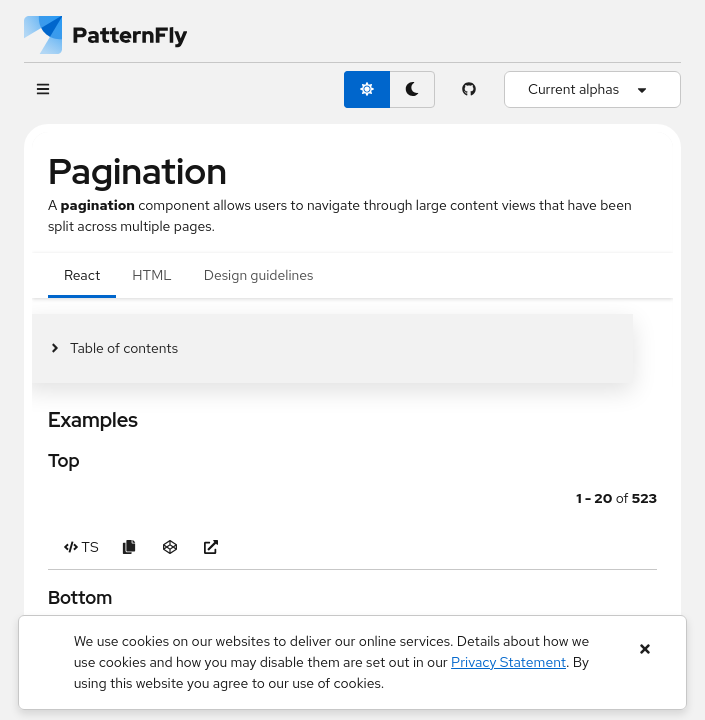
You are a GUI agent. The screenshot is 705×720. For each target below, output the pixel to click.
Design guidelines (259, 275)
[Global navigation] (42, 89)
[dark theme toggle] (412, 89)
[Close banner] (644, 649)
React (82, 275)
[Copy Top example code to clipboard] (129, 547)
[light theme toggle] (367, 89)
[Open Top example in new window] (211, 547)
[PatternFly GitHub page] (469, 89)
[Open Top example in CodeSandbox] (170, 547)
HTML (151, 275)
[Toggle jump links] (113, 348)
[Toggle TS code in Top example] (81, 547)
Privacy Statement (508, 662)
